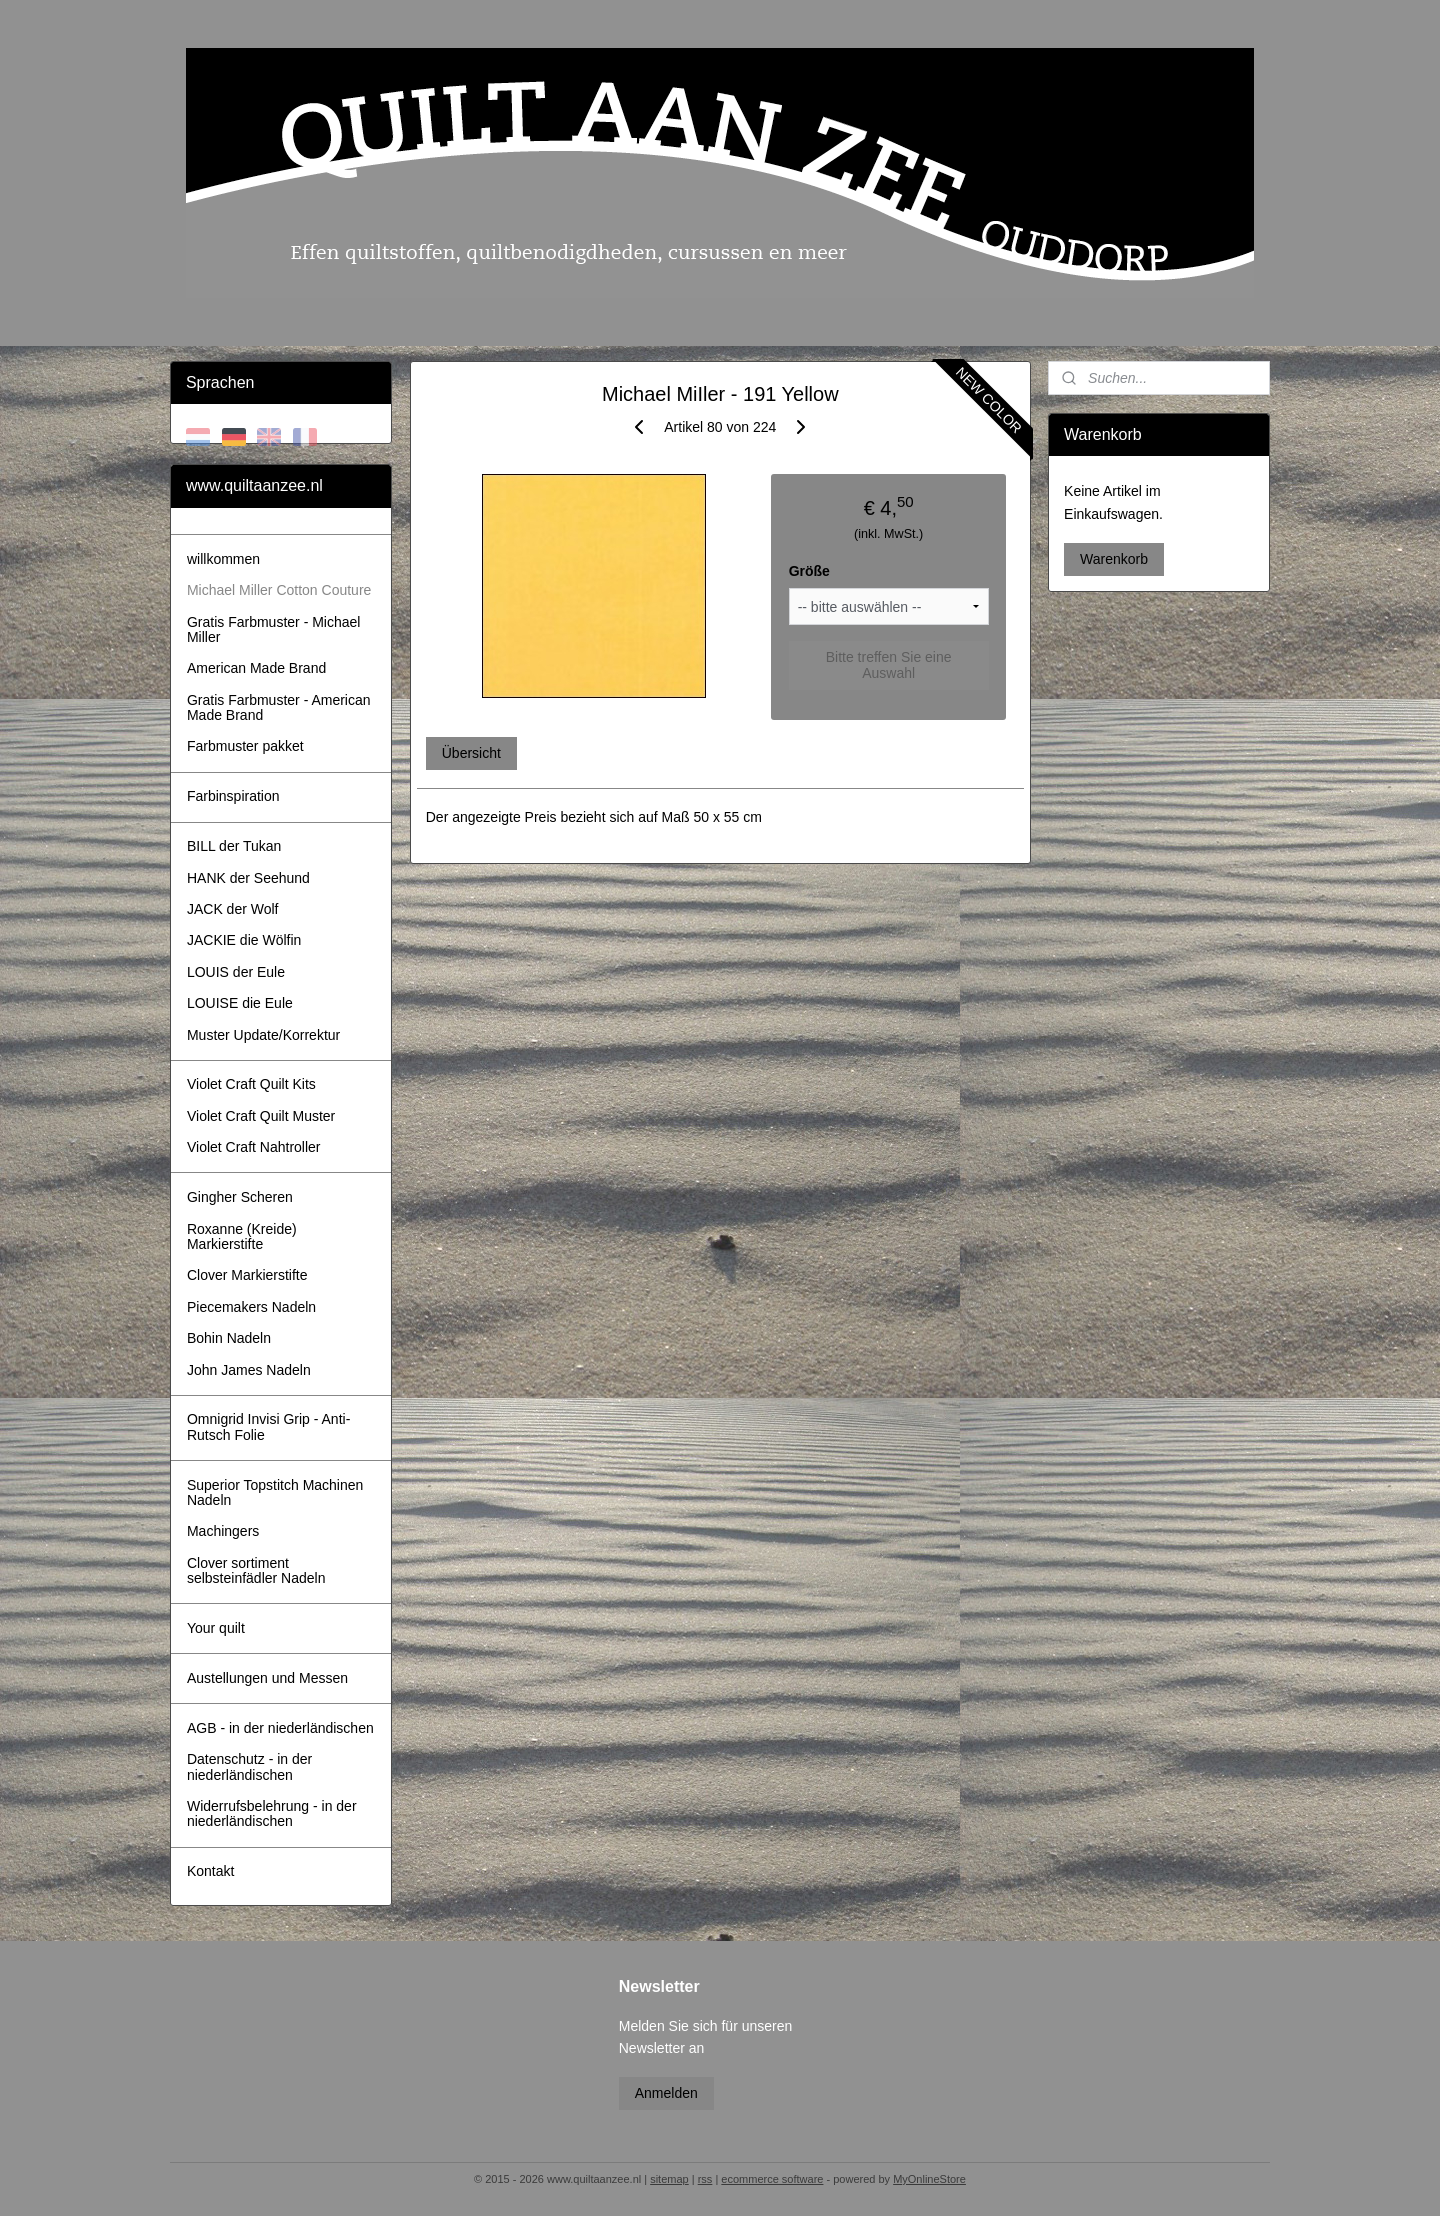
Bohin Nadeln (229, 1338)
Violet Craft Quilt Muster (261, 1116)
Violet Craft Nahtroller (254, 1147)
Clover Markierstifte (247, 1275)
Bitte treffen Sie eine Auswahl (888, 665)
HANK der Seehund (248, 878)
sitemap (669, 2179)
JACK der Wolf (233, 909)
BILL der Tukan (234, 846)
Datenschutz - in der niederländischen (249, 1766)
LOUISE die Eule (240, 1003)
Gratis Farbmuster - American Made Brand (279, 707)
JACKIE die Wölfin (244, 940)
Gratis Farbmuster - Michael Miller (273, 629)
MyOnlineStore (929, 2179)
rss (705, 2179)
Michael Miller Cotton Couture (279, 590)
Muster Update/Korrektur (263, 1035)
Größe (808, 571)
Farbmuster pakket (245, 746)
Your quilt (216, 1628)
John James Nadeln (249, 1370)
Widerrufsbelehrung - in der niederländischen (272, 1813)
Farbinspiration (233, 796)
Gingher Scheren (240, 1197)
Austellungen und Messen (267, 1678)
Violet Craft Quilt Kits (251, 1084)
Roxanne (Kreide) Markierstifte (242, 1236)
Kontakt (210, 1871)
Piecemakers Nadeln (251, 1307)
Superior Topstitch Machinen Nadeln (275, 1492)
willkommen (223, 559)
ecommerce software (772, 2179)
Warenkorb (1114, 559)
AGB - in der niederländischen (280, 1728)
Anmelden (666, 2093)
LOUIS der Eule (236, 972)
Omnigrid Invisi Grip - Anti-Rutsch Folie (268, 1426)
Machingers (223, 1531)
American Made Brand (256, 668)
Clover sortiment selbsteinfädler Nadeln (256, 1570)
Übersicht (470, 753)
